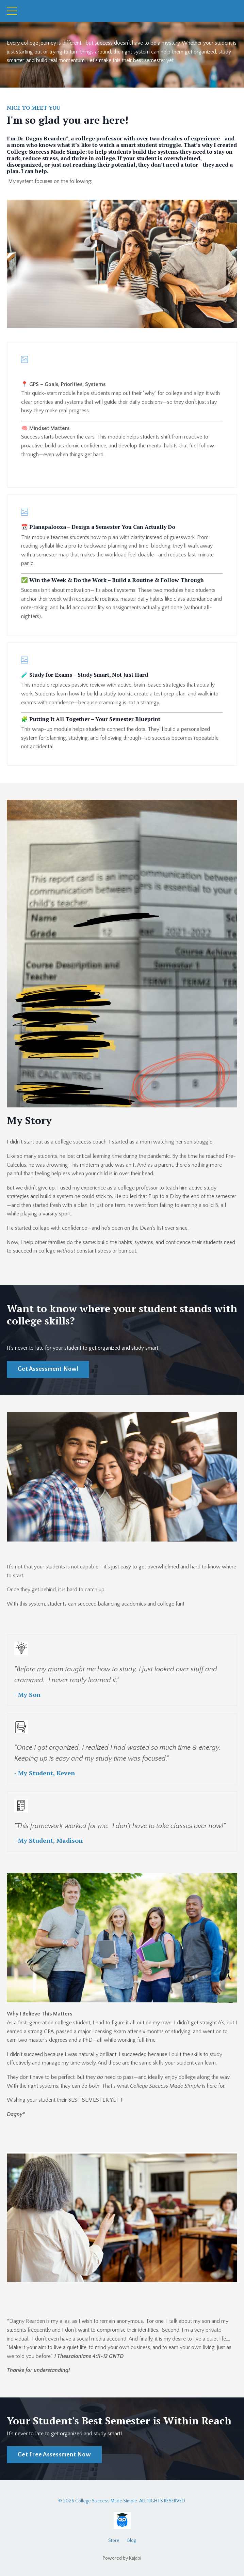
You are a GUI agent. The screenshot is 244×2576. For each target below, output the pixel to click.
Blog (131, 2540)
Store (113, 2540)
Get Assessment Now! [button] (48, 1369)
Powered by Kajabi (122, 2558)
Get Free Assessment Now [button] (54, 2454)
